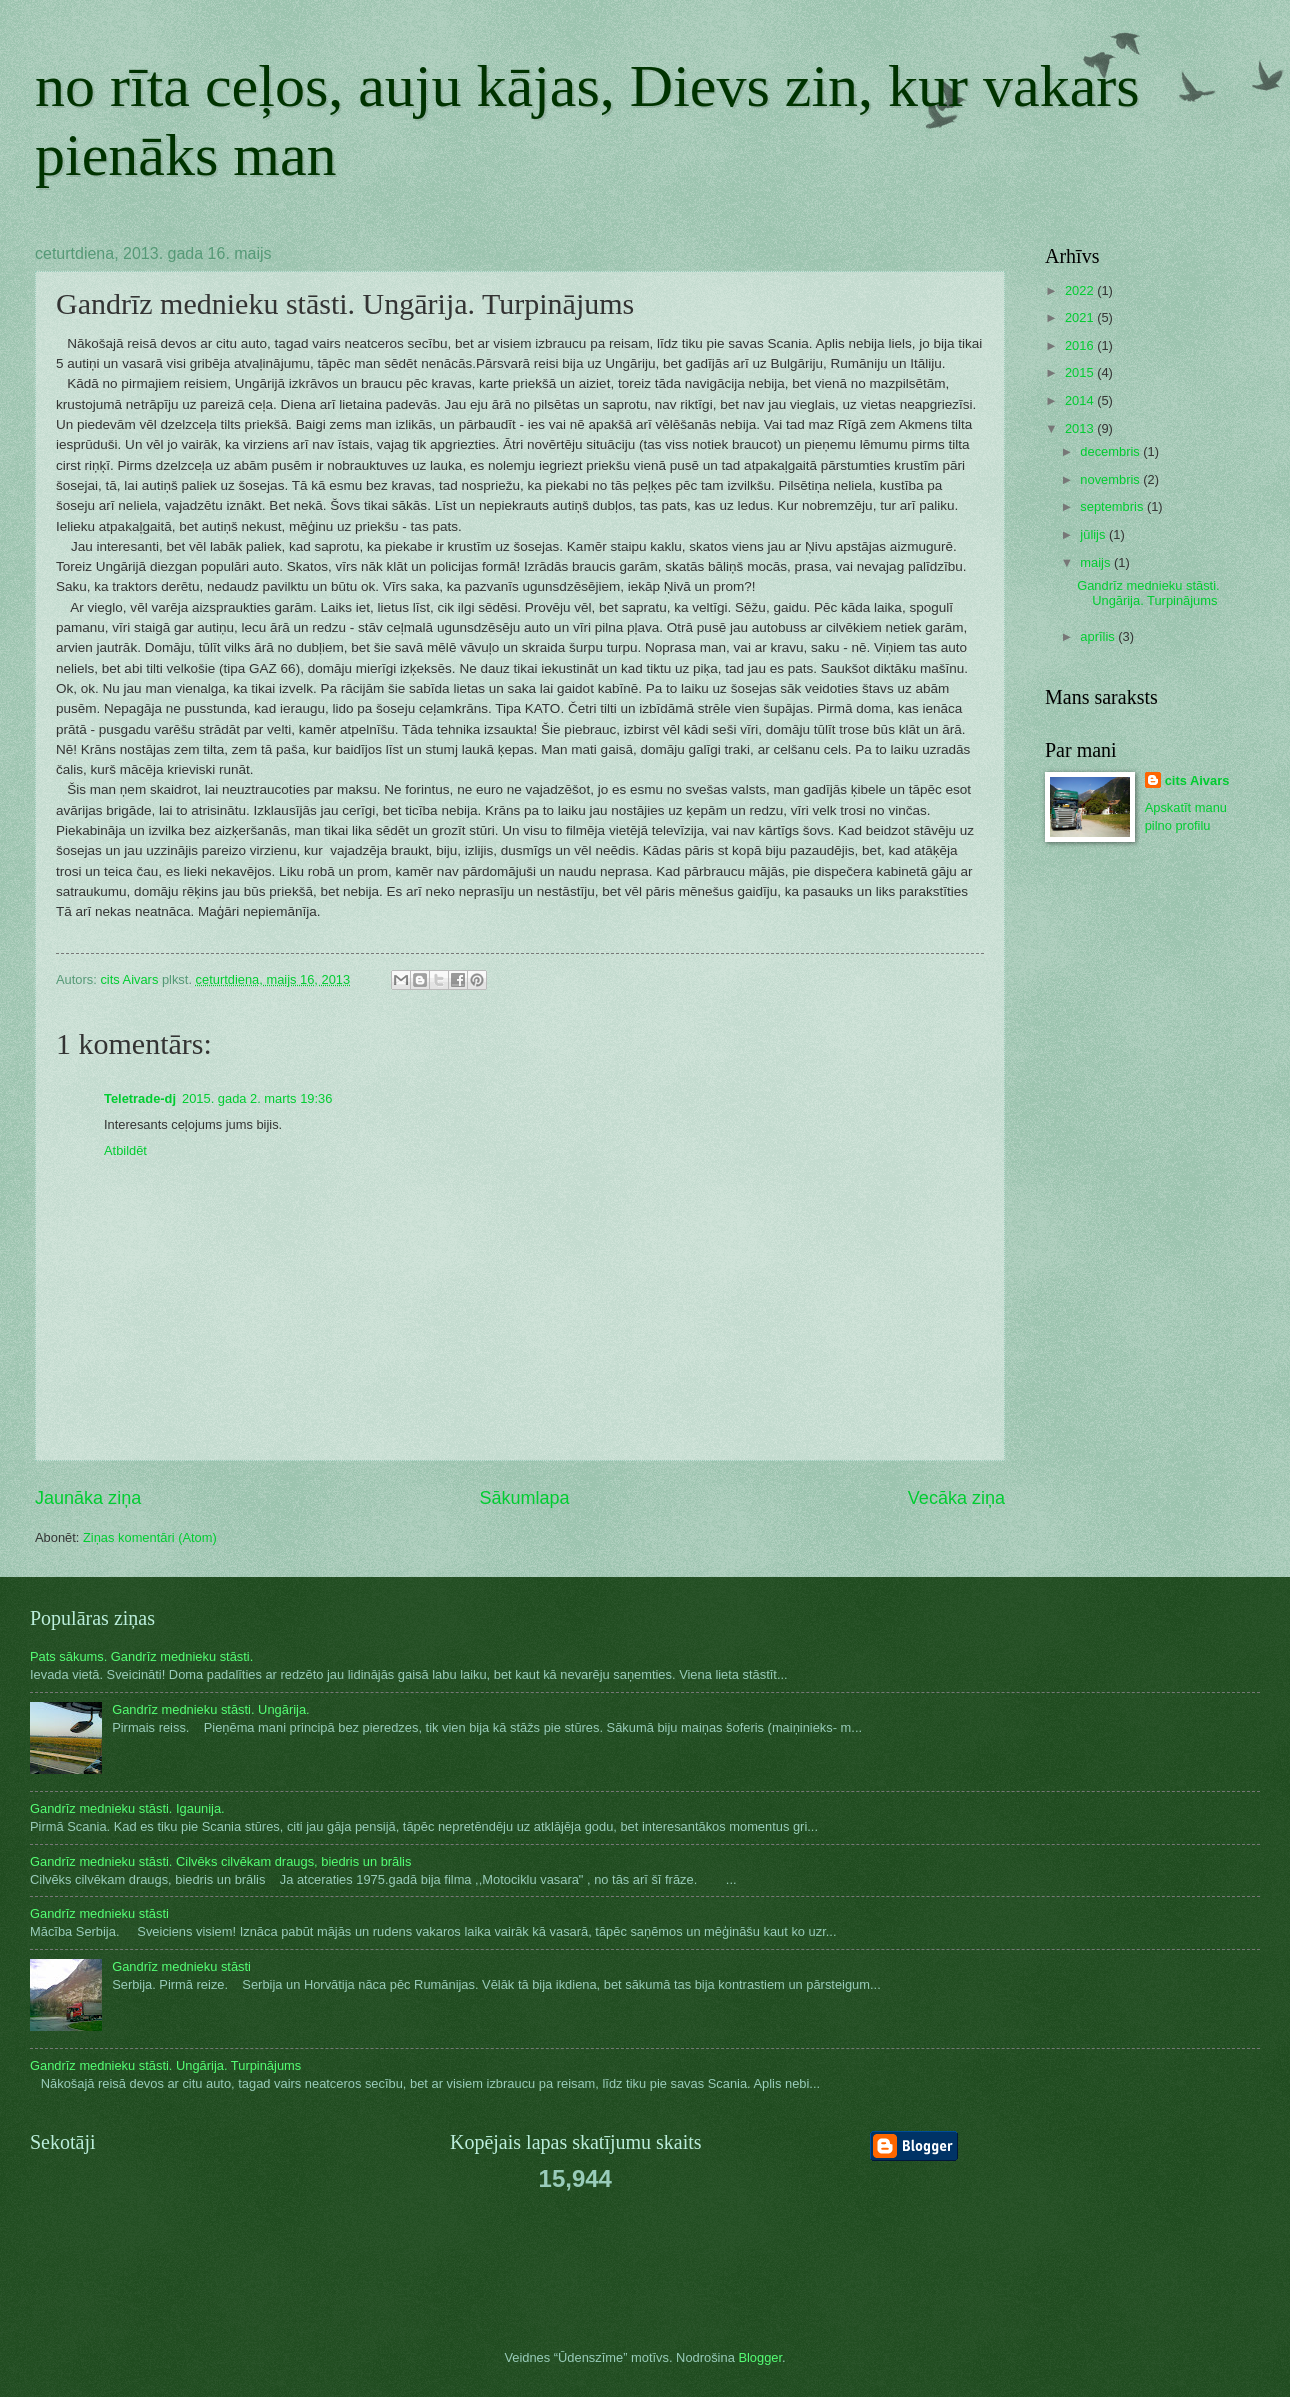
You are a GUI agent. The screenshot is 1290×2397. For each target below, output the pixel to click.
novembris (1111, 479)
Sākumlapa (524, 1498)
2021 (1081, 317)
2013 (1081, 428)
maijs (1097, 562)
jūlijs (1094, 534)
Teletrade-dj (140, 1098)
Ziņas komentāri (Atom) (150, 1537)
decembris (1111, 451)
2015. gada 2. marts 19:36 (257, 1098)
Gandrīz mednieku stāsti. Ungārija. (211, 1709)
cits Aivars (1197, 780)
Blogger (760, 2357)
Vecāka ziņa (956, 1498)
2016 (1081, 345)
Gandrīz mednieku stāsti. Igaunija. (127, 1808)
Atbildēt (125, 1150)
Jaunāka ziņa (88, 1498)
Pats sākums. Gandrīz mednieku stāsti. (141, 1656)
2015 (1081, 372)
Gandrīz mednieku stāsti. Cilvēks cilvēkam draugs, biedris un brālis (220, 1861)
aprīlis (1099, 636)
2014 (1081, 400)
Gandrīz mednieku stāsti (99, 1913)
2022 (1081, 290)
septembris (1113, 506)
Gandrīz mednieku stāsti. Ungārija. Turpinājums (1148, 593)
